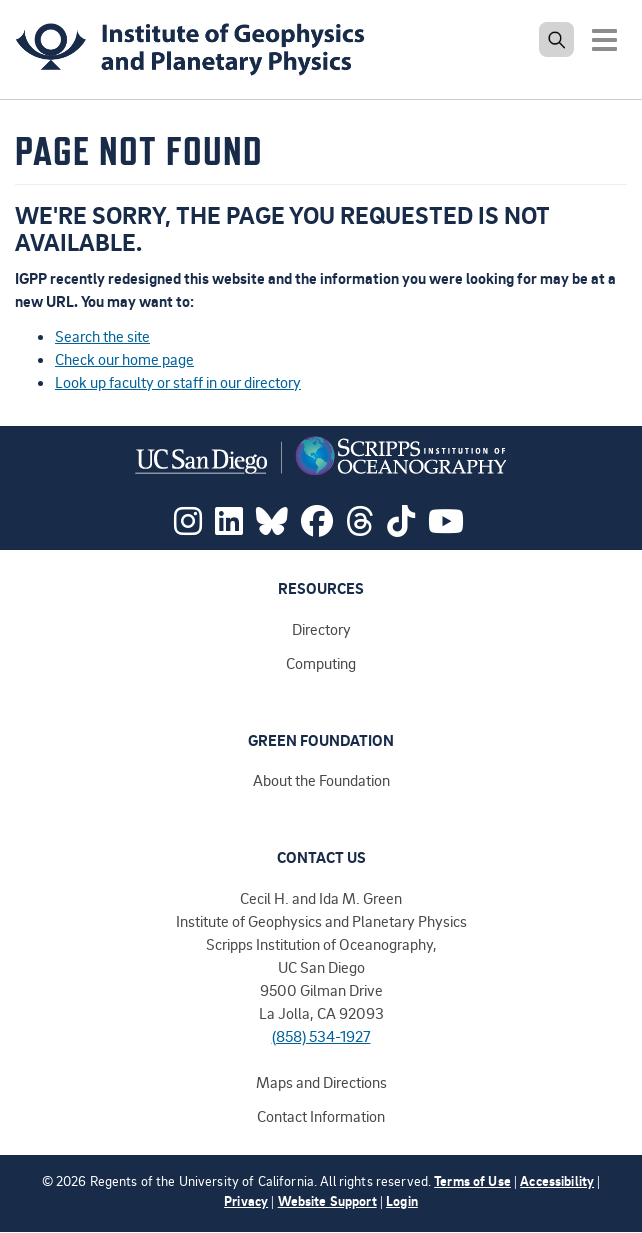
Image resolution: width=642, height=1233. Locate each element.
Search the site (102, 336)
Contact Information (321, 1116)
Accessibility (557, 1180)
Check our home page (124, 359)
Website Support (327, 1200)
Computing (321, 663)
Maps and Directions (321, 1082)
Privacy (246, 1200)
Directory (321, 629)
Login (402, 1200)
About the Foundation (321, 780)
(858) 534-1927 (321, 1036)
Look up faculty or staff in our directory (178, 382)
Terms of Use (472, 1180)
